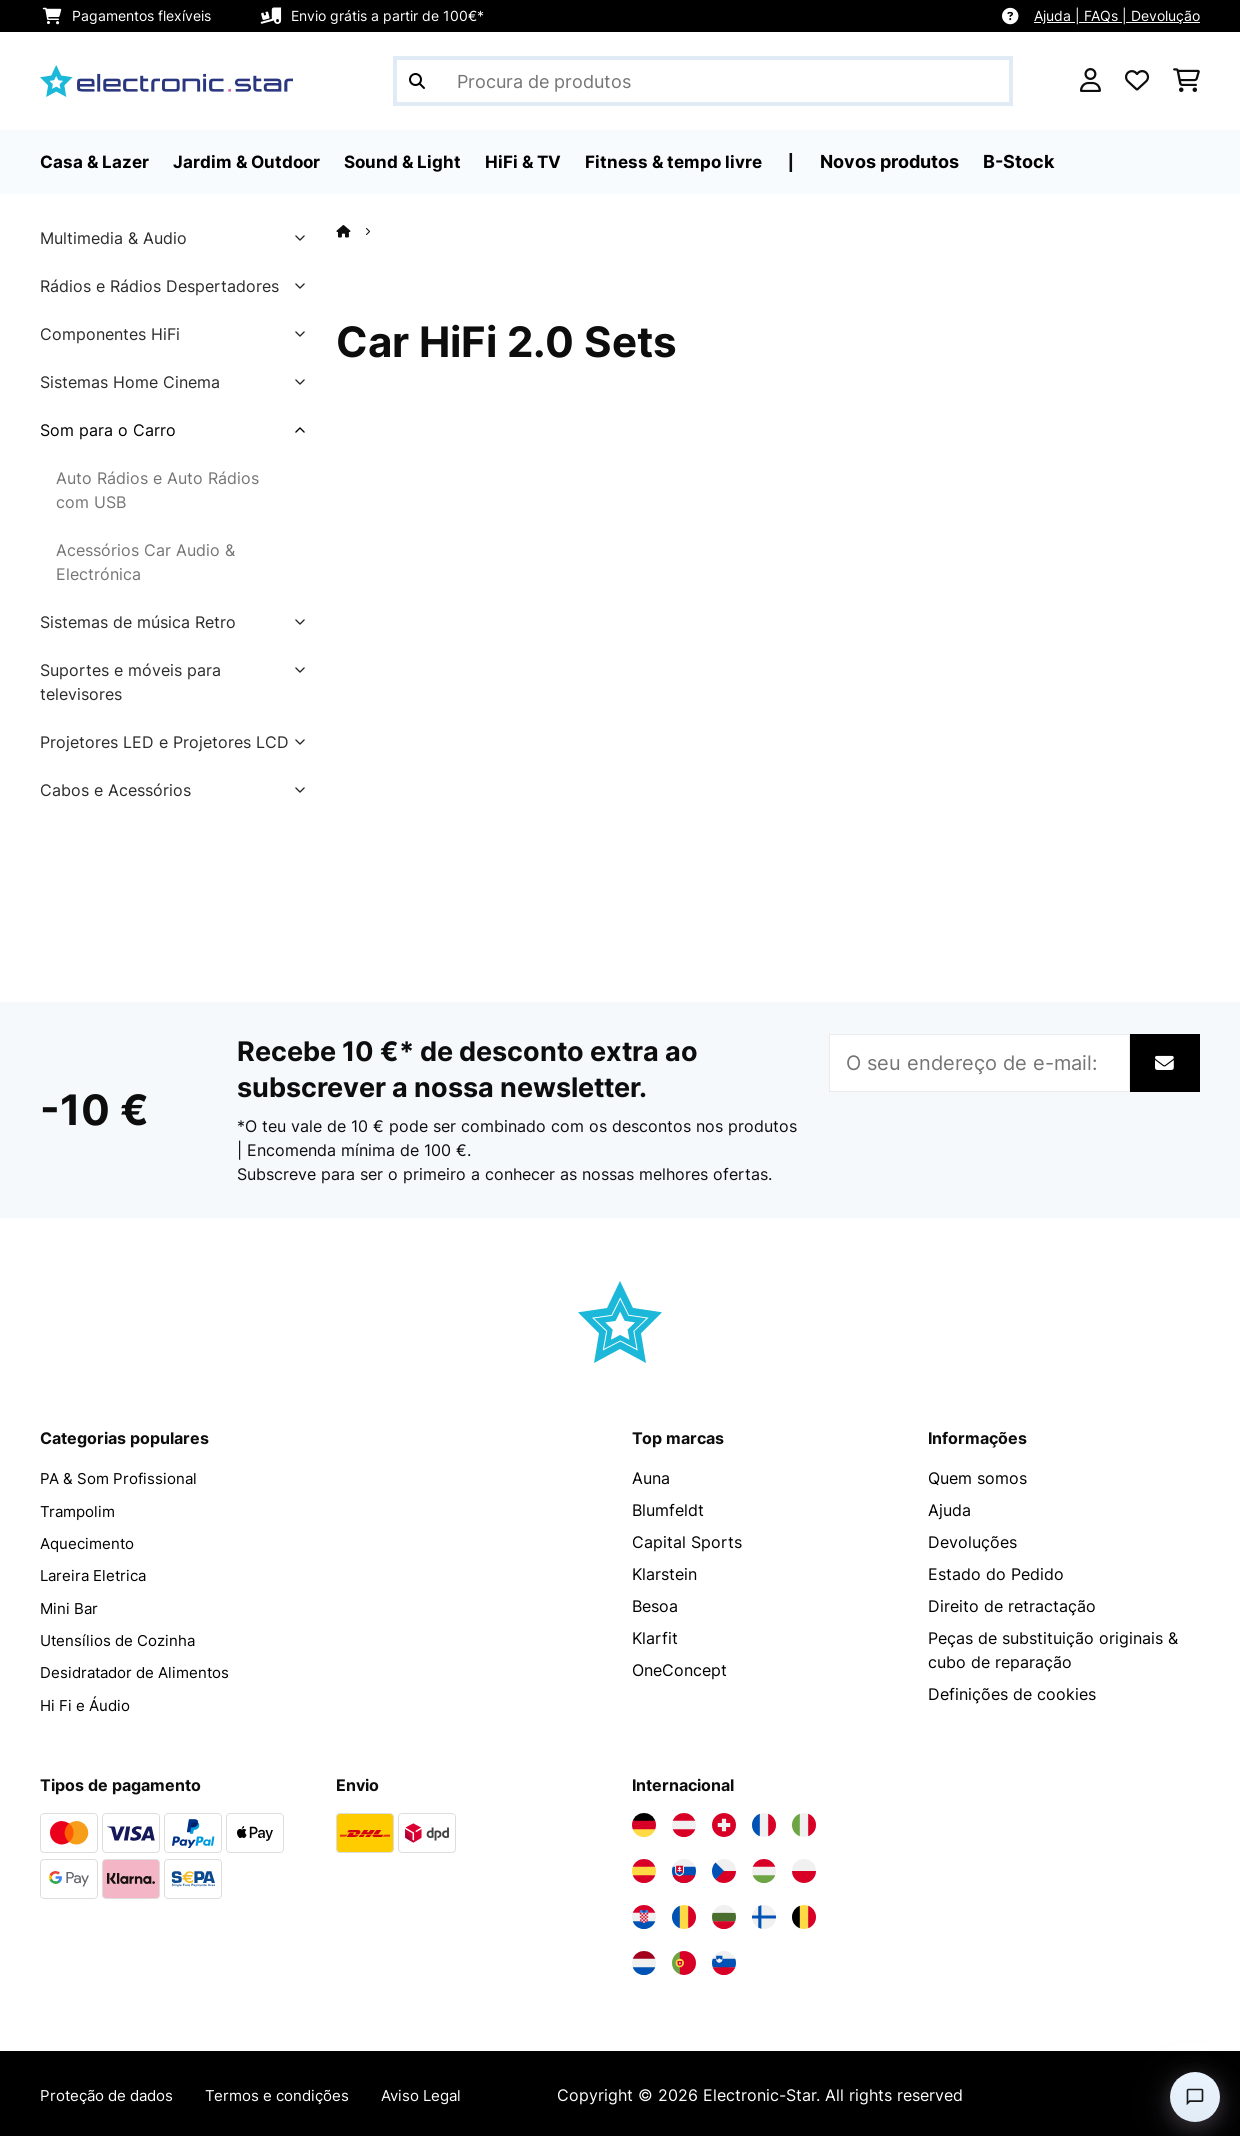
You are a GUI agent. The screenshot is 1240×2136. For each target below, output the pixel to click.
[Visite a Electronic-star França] (764, 1822)
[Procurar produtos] (703, 81)
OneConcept (679, 1670)
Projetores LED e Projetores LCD (164, 742)
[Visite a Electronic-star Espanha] (644, 1868)
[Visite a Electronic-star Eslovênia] (724, 1960)
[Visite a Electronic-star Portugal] (684, 1960)
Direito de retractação (1012, 1606)
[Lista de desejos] (1137, 81)
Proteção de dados (112, 2092)
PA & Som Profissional (123, 1478)
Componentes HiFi (110, 334)
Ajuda (949, 1510)
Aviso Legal (445, 2092)
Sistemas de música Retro (138, 622)
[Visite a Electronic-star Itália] (804, 1822)
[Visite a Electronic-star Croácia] (644, 1914)
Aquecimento (90, 1542)
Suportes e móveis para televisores (130, 682)
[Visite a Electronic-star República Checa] (724, 1868)
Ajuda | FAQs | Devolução (1117, 15)
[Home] (361, 231)
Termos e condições (293, 2092)
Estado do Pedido (996, 1574)
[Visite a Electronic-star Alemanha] (644, 1822)
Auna (651, 1478)
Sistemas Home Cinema (130, 382)
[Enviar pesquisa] (417, 81)
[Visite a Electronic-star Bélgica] (804, 1914)
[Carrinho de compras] (1186, 81)
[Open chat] (1195, 2097)
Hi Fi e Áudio (88, 1702)
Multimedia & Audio (113, 238)
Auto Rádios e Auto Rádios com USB (157, 490)
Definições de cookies (1012, 1694)
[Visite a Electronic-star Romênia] (684, 1914)
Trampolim (80, 1510)
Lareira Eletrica (97, 1574)
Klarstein (664, 1574)
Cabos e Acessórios (115, 790)
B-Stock (1038, 161)
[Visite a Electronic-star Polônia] (804, 1868)
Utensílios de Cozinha (122, 1638)
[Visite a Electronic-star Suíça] (724, 1822)
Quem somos (977, 1478)
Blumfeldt (668, 1510)
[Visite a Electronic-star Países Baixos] (644, 1960)
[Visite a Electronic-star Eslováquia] (684, 1868)
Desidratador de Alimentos (141, 1670)
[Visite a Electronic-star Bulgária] (724, 1914)
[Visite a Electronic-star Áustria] (684, 1822)
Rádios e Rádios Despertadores (159, 286)
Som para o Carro (108, 430)
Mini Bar (70, 1606)
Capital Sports (687, 1542)
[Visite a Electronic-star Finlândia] (764, 1914)
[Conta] (1090, 81)
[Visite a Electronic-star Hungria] (764, 1868)
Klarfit (655, 1638)
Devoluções (972, 1542)
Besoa (655, 1606)
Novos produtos (909, 161)
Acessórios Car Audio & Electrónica (145, 562)
